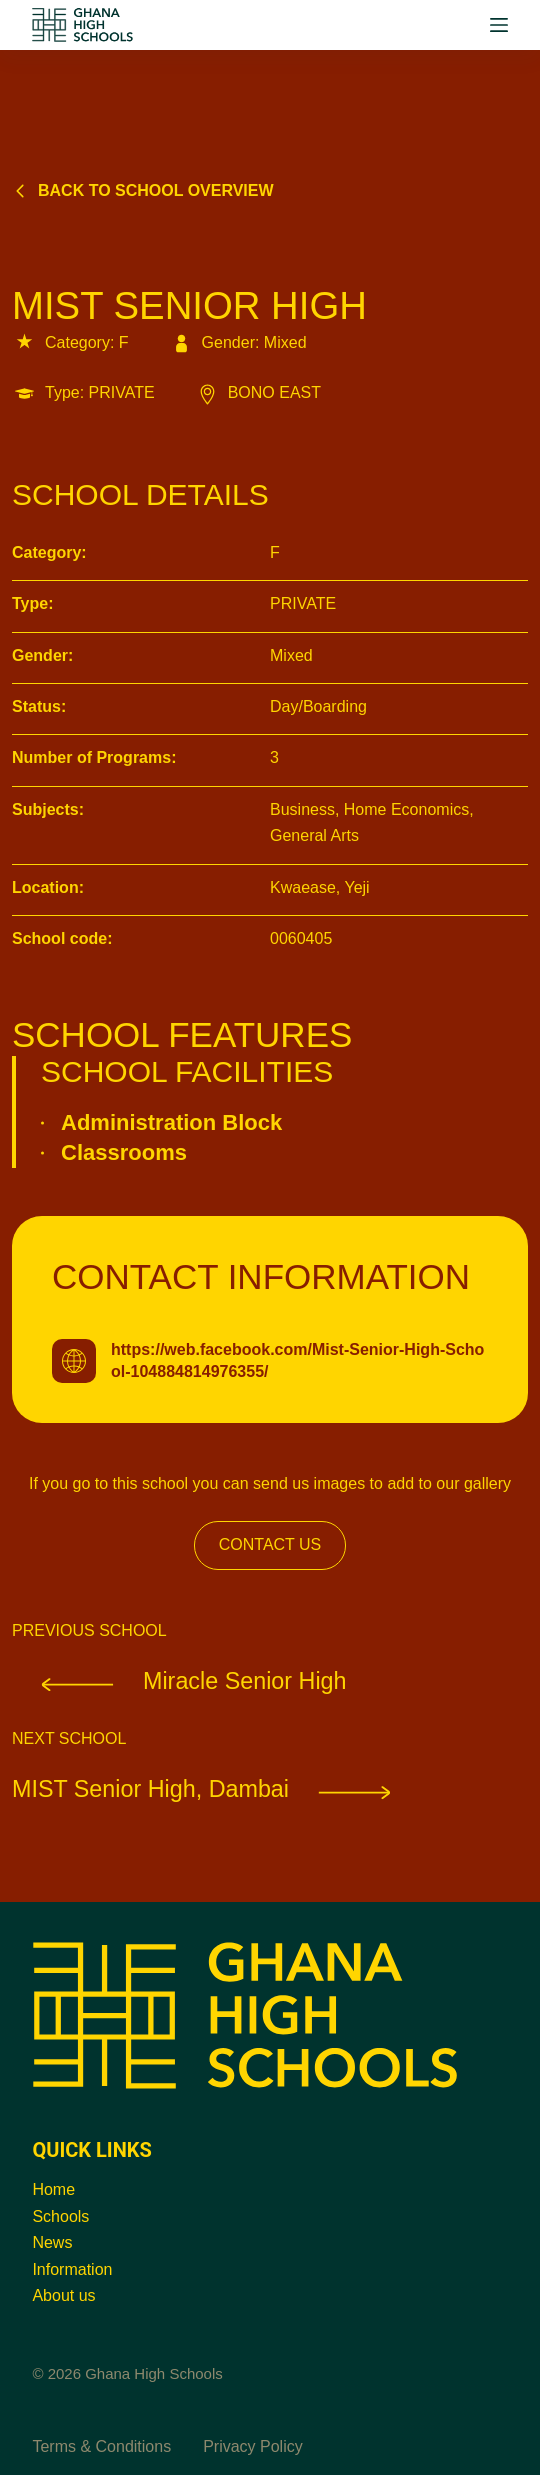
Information (72, 2269)
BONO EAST (258, 392)
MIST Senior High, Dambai (216, 1789)
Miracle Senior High (179, 1681)
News (52, 2242)
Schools (60, 2216)
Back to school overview (143, 190)
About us (63, 2295)
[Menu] (499, 25)
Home (53, 2189)
